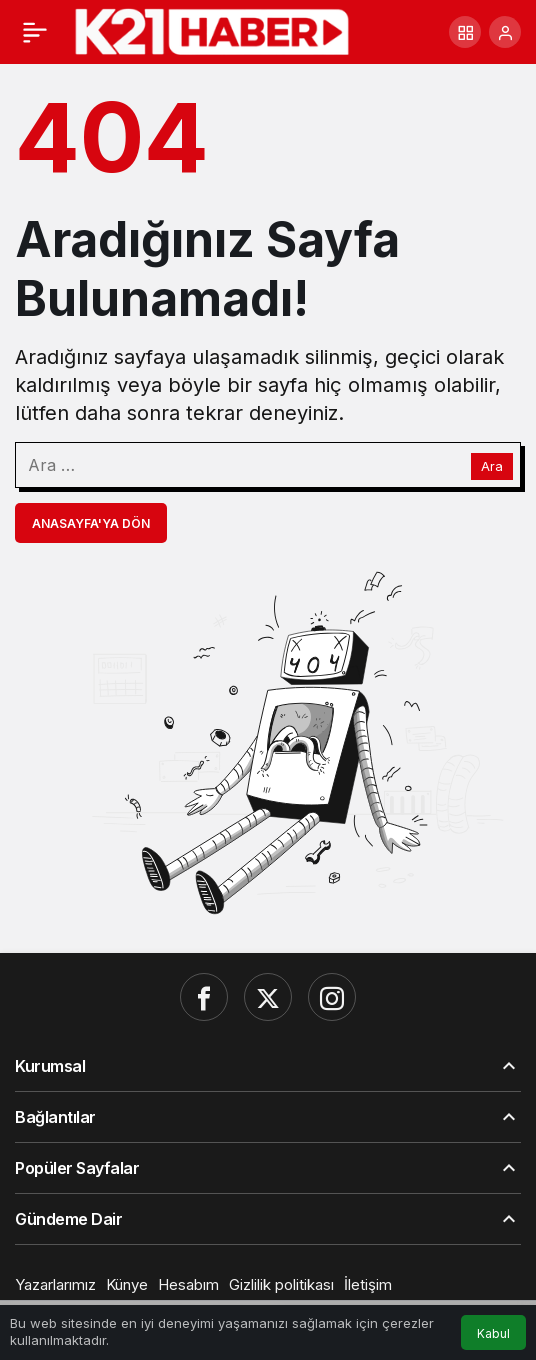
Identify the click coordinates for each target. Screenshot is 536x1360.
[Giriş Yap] (505, 32)
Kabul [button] (493, 1333)
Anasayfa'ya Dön (91, 523)
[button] (465, 32)
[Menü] (35, 32)
